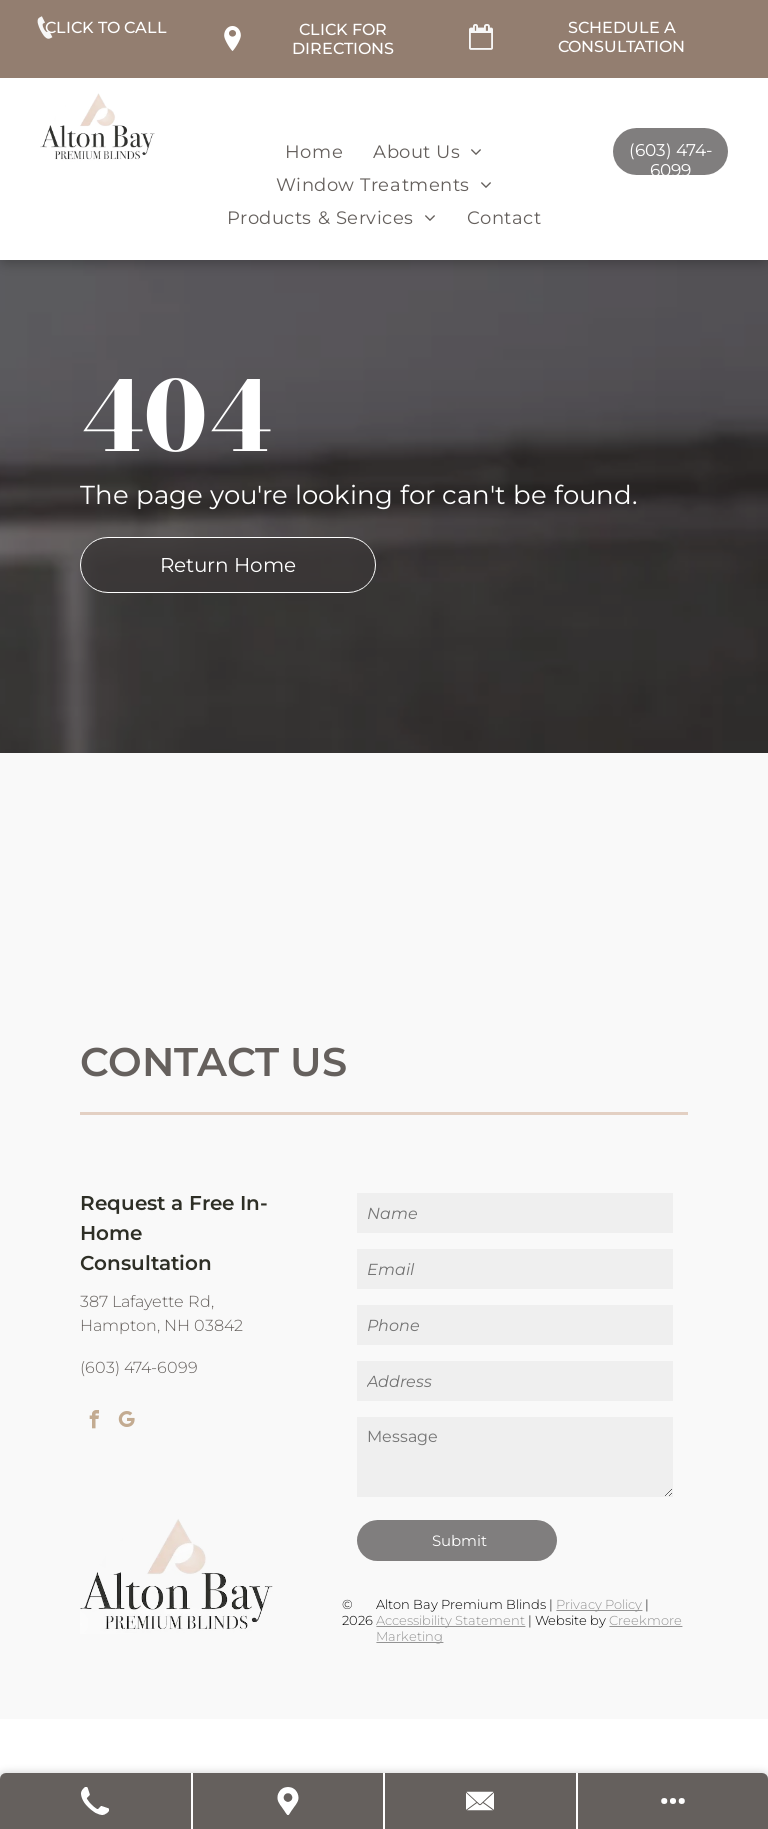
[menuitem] (314, 151)
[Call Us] (96, 1801)
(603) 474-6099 (139, 1367)
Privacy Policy (599, 1604)
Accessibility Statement (450, 1620)
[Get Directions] (289, 1801)
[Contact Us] (481, 1801)
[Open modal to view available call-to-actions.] (673, 1801)
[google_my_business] (126, 1422)
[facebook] (94, 1422)
